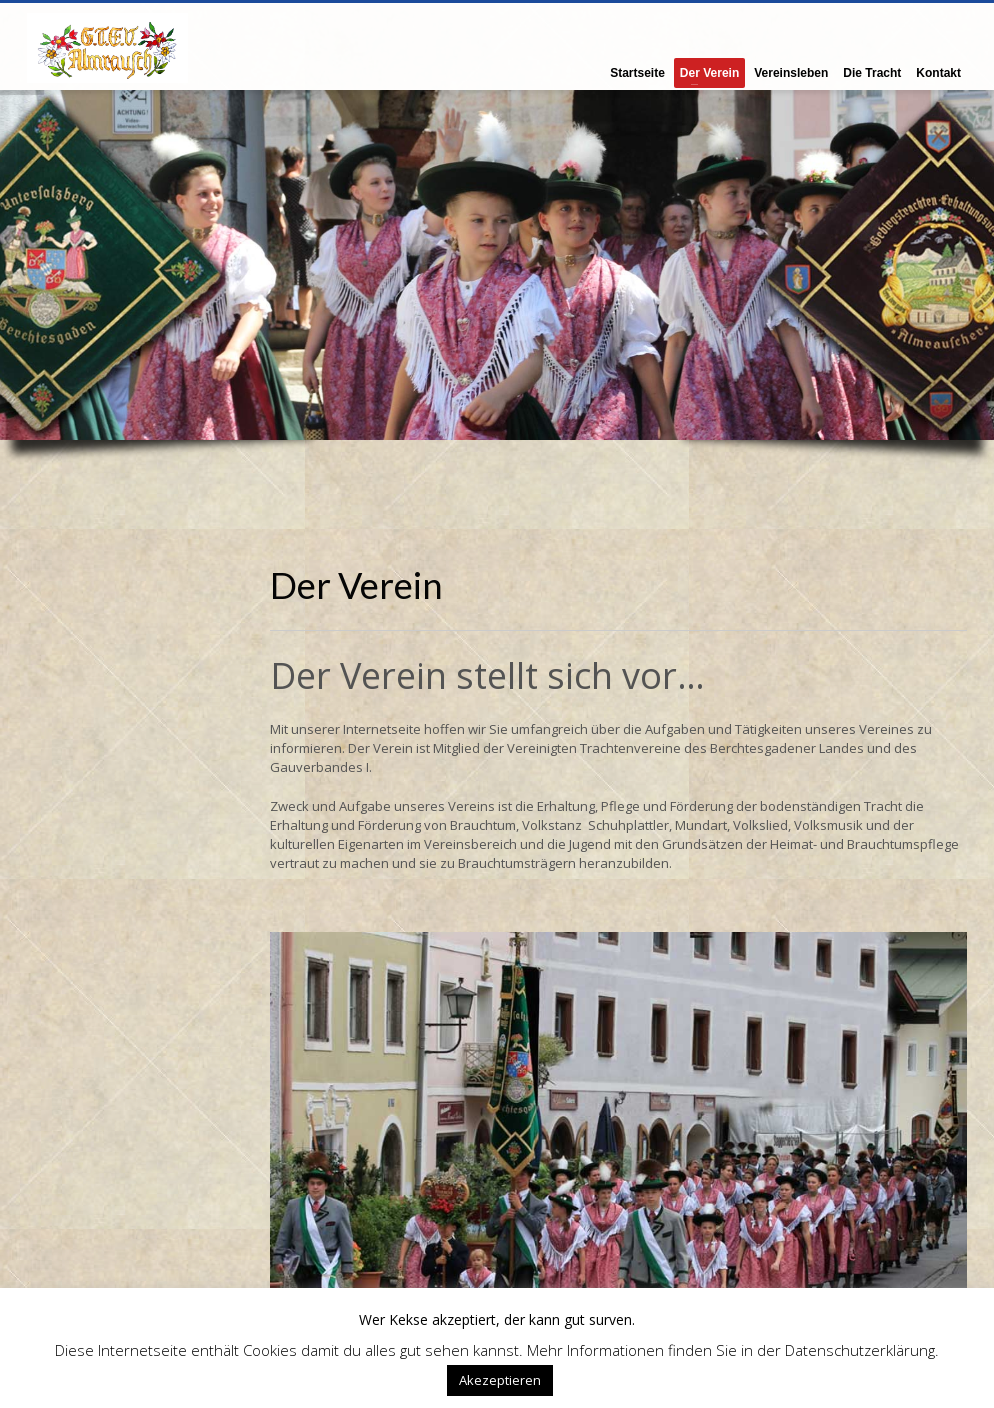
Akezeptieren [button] (500, 1380)
